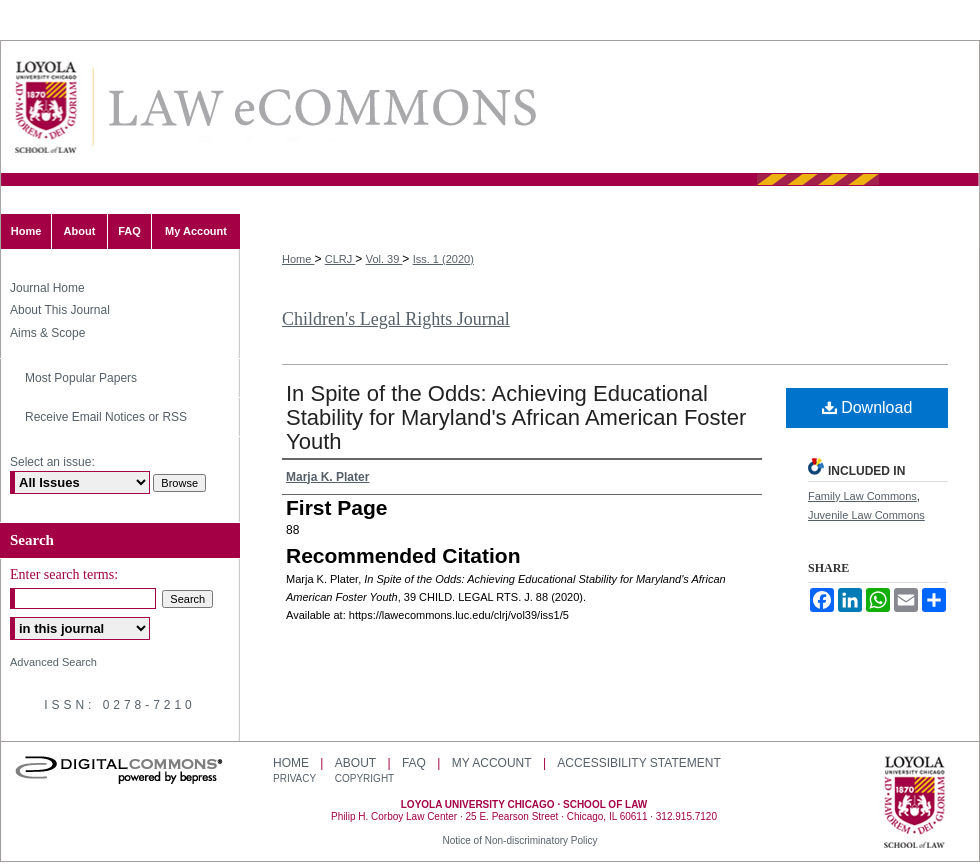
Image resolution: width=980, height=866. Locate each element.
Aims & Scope (47, 333)
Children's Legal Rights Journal (396, 319)
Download (867, 407)
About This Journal (60, 310)
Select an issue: (52, 462)
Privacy (296, 778)
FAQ (414, 763)
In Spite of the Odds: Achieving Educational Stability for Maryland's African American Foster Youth (516, 417)
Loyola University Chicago (914, 804)
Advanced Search (53, 662)
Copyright (364, 778)
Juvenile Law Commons (866, 515)
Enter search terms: (64, 574)
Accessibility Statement (638, 763)
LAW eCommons (321, 107)
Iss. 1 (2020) (443, 259)
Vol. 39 (384, 259)
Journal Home (47, 288)
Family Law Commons (862, 496)
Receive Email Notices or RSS (106, 417)
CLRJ (340, 259)
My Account (492, 763)
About (355, 763)
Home (298, 259)
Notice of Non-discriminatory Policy (519, 840)
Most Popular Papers (81, 378)
